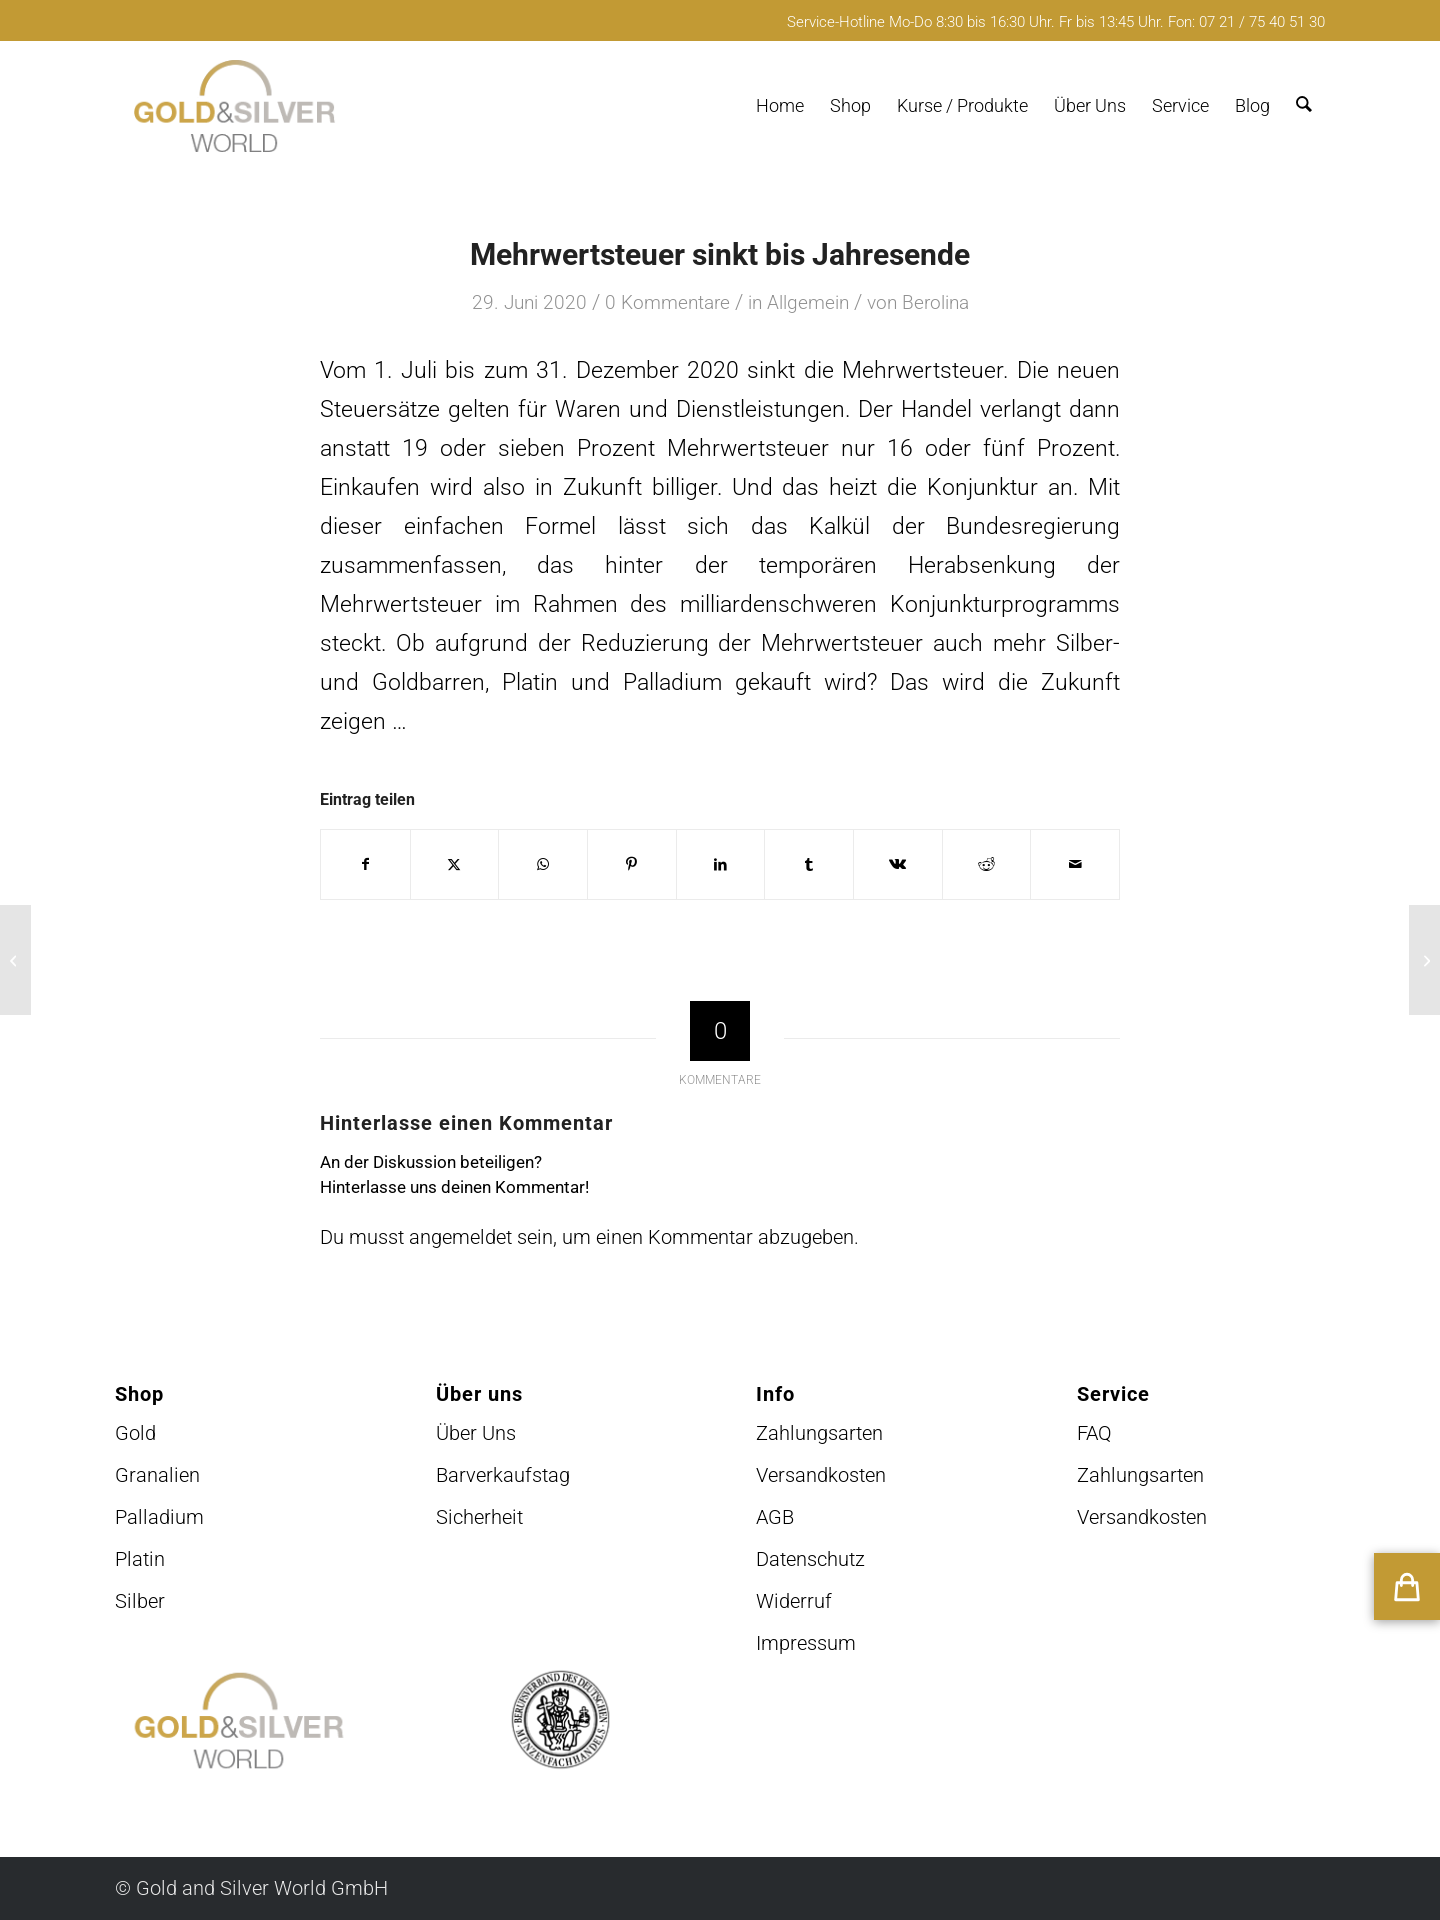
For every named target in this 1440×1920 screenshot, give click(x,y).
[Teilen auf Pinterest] (632, 864)
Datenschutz (810, 1559)
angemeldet (460, 1237)
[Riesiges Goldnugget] (1424, 960)
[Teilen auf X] (455, 864)
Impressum (806, 1643)
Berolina (935, 303)
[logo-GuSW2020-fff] (234, 106)
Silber (140, 1601)
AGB (775, 1517)
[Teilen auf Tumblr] (809, 864)
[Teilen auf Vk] (898, 864)
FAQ (1094, 1433)
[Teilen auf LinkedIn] (721, 864)
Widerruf (794, 1601)
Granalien (157, 1475)
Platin (140, 1559)
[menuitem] (780, 106)
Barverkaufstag (503, 1475)
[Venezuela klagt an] (15, 960)
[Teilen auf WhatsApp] (543, 864)
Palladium (159, 1517)
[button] (1407, 1586)
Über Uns (476, 1433)
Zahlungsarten (819, 1433)
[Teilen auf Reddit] (987, 864)
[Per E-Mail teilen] (1075, 864)
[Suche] (1304, 106)
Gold (135, 1433)
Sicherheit (479, 1517)
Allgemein (808, 303)
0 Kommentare (667, 303)
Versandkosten (821, 1475)
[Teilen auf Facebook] (365, 864)
